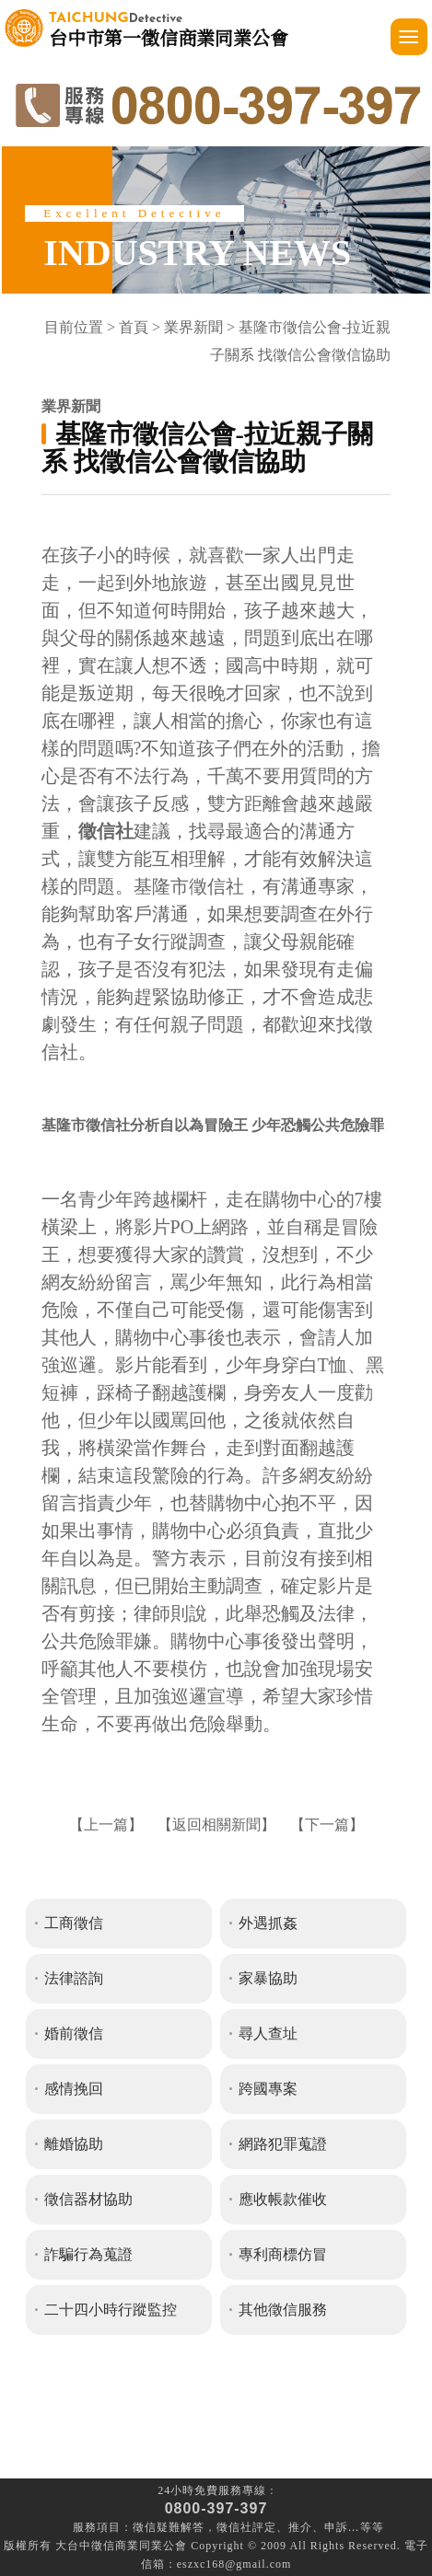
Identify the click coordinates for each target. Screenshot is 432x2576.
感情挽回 (73, 2089)
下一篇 (327, 1824)
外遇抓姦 (268, 1923)
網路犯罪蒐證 (283, 2144)
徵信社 (234, 2527)
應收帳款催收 (283, 2199)
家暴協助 (268, 1978)
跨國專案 (268, 2089)
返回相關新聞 (216, 1824)
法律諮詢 (73, 1978)
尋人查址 (268, 2033)
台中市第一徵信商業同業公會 (168, 28)
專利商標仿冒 (283, 2254)
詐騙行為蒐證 (88, 2254)
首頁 (133, 327)
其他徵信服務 (283, 2309)
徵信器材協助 (88, 2199)
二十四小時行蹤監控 (110, 2309)
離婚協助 (73, 2144)
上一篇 (106, 1824)
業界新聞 (193, 327)
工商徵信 (73, 1923)
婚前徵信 (73, 2033)
